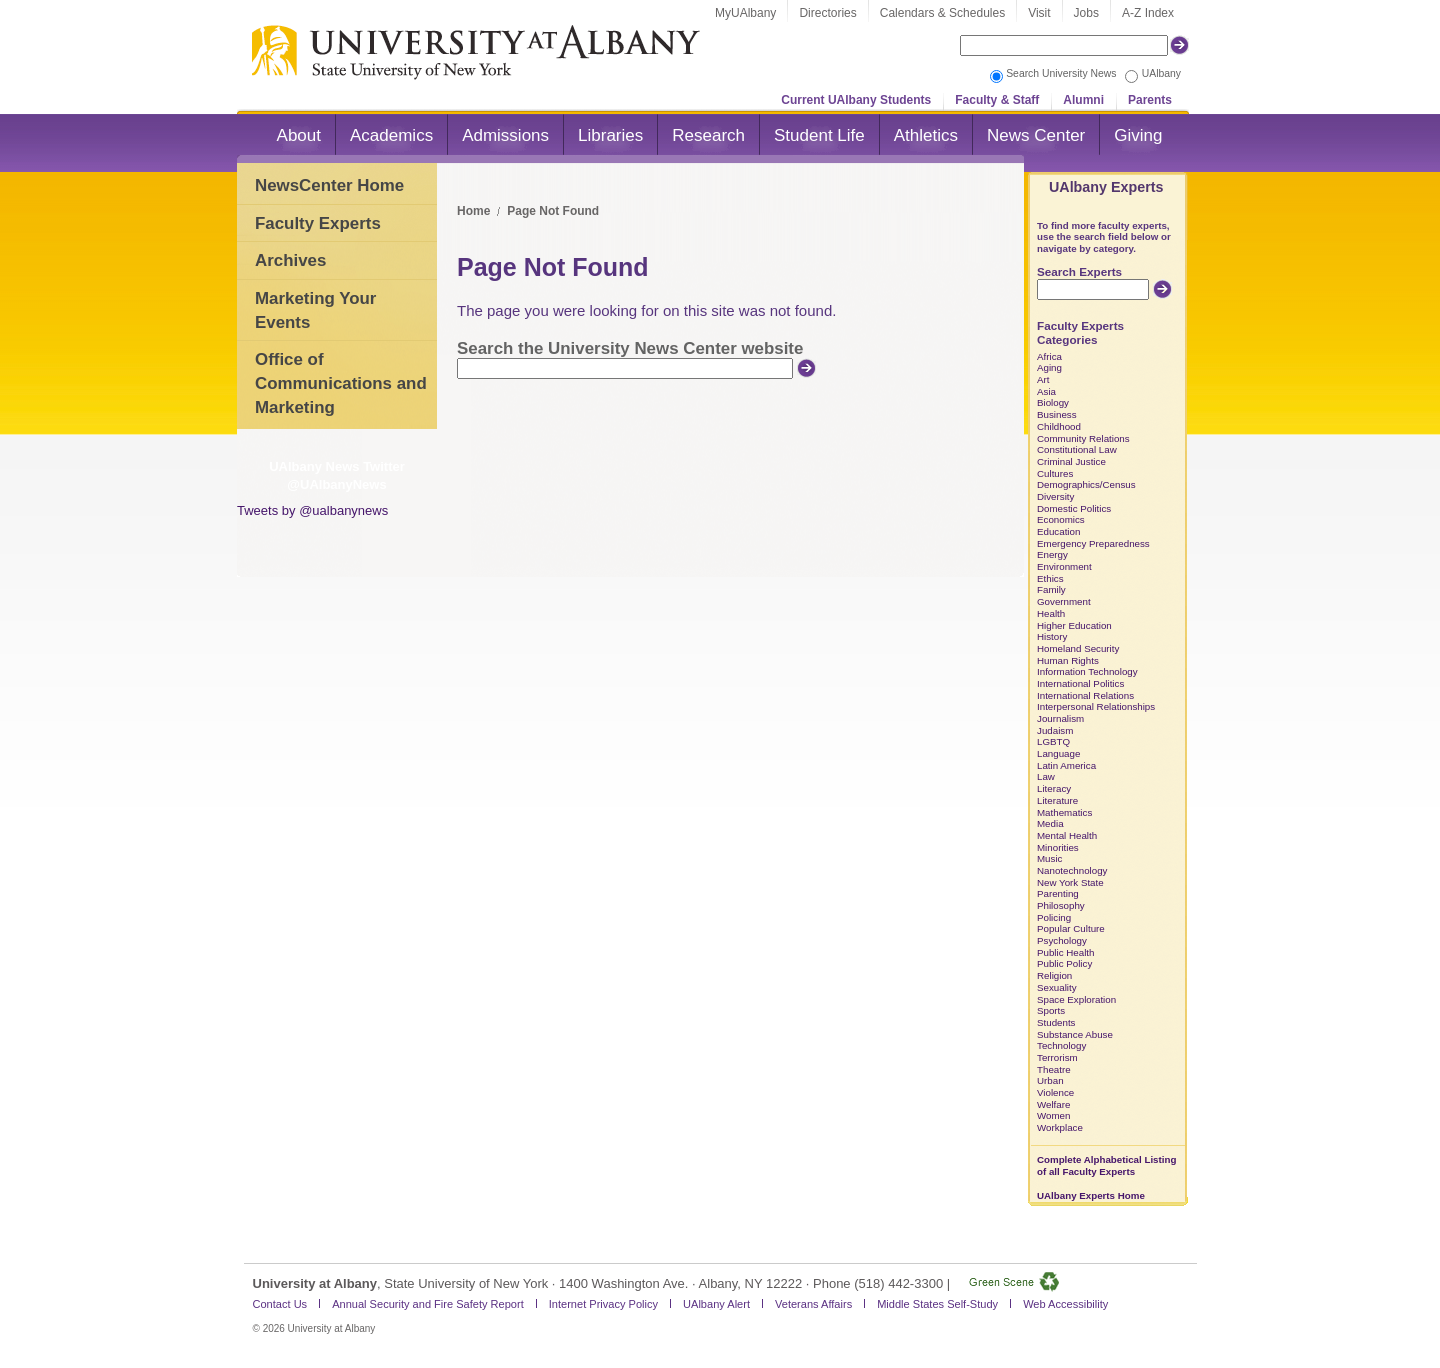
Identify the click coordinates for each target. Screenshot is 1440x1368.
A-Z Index (1148, 13)
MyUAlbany (745, 13)
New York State (1070, 882)
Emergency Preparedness (1093, 543)
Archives (290, 260)
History (1052, 636)
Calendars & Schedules (942, 13)
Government (1064, 601)
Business (1057, 414)
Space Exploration (1076, 999)
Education (1058, 531)
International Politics (1080, 683)
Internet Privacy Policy (603, 1304)
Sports (1051, 1010)
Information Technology (1087, 671)
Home (473, 211)
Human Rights (1068, 660)
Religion (1054, 975)
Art (1043, 379)
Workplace (1060, 1127)
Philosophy (1061, 905)
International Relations (1085, 695)
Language (1058, 753)
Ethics (1050, 578)
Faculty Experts (318, 223)
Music (1049, 858)
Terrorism (1057, 1057)
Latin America (1066, 765)
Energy (1052, 554)
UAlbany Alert (716, 1304)
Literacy (1054, 788)
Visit (1039, 13)
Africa (1049, 356)
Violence (1055, 1092)
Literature (1057, 800)
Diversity (1055, 496)
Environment (1064, 566)
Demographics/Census (1086, 484)
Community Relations (1083, 438)
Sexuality (1057, 987)
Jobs (1086, 13)
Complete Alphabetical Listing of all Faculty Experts (1106, 1165)
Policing (1054, 917)
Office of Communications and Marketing (341, 383)
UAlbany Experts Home (1091, 1195)
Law (1046, 776)
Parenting (1058, 893)
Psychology (1062, 940)
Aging (1049, 367)
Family (1051, 589)
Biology (1053, 402)
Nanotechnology (1072, 870)
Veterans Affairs (813, 1304)
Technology (1061, 1045)
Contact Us (280, 1304)
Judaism (1055, 730)
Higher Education (1074, 625)
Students (1056, 1022)
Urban (1050, 1080)
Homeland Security (1078, 648)
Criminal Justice (1071, 461)
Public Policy (1064, 963)
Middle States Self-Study (937, 1304)
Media (1050, 823)
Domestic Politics (1074, 508)
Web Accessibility (1065, 1304)
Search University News (1061, 73)
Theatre (1054, 1069)
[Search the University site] (1064, 45)
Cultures (1055, 473)
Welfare (1053, 1104)
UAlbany (1161, 73)
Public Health (1065, 952)
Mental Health (1067, 835)
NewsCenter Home (329, 185)
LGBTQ (1053, 741)
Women (1053, 1115)
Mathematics (1064, 812)
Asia (1046, 391)
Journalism (1060, 718)
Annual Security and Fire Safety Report (428, 1304)
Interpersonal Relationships (1096, 706)
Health (1051, 613)
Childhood (1059, 426)
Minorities (1058, 847)
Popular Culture (1071, 928)
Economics (1061, 519)
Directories (827, 13)
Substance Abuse (1075, 1034)
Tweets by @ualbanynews (312, 510)
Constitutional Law (1077, 449)
